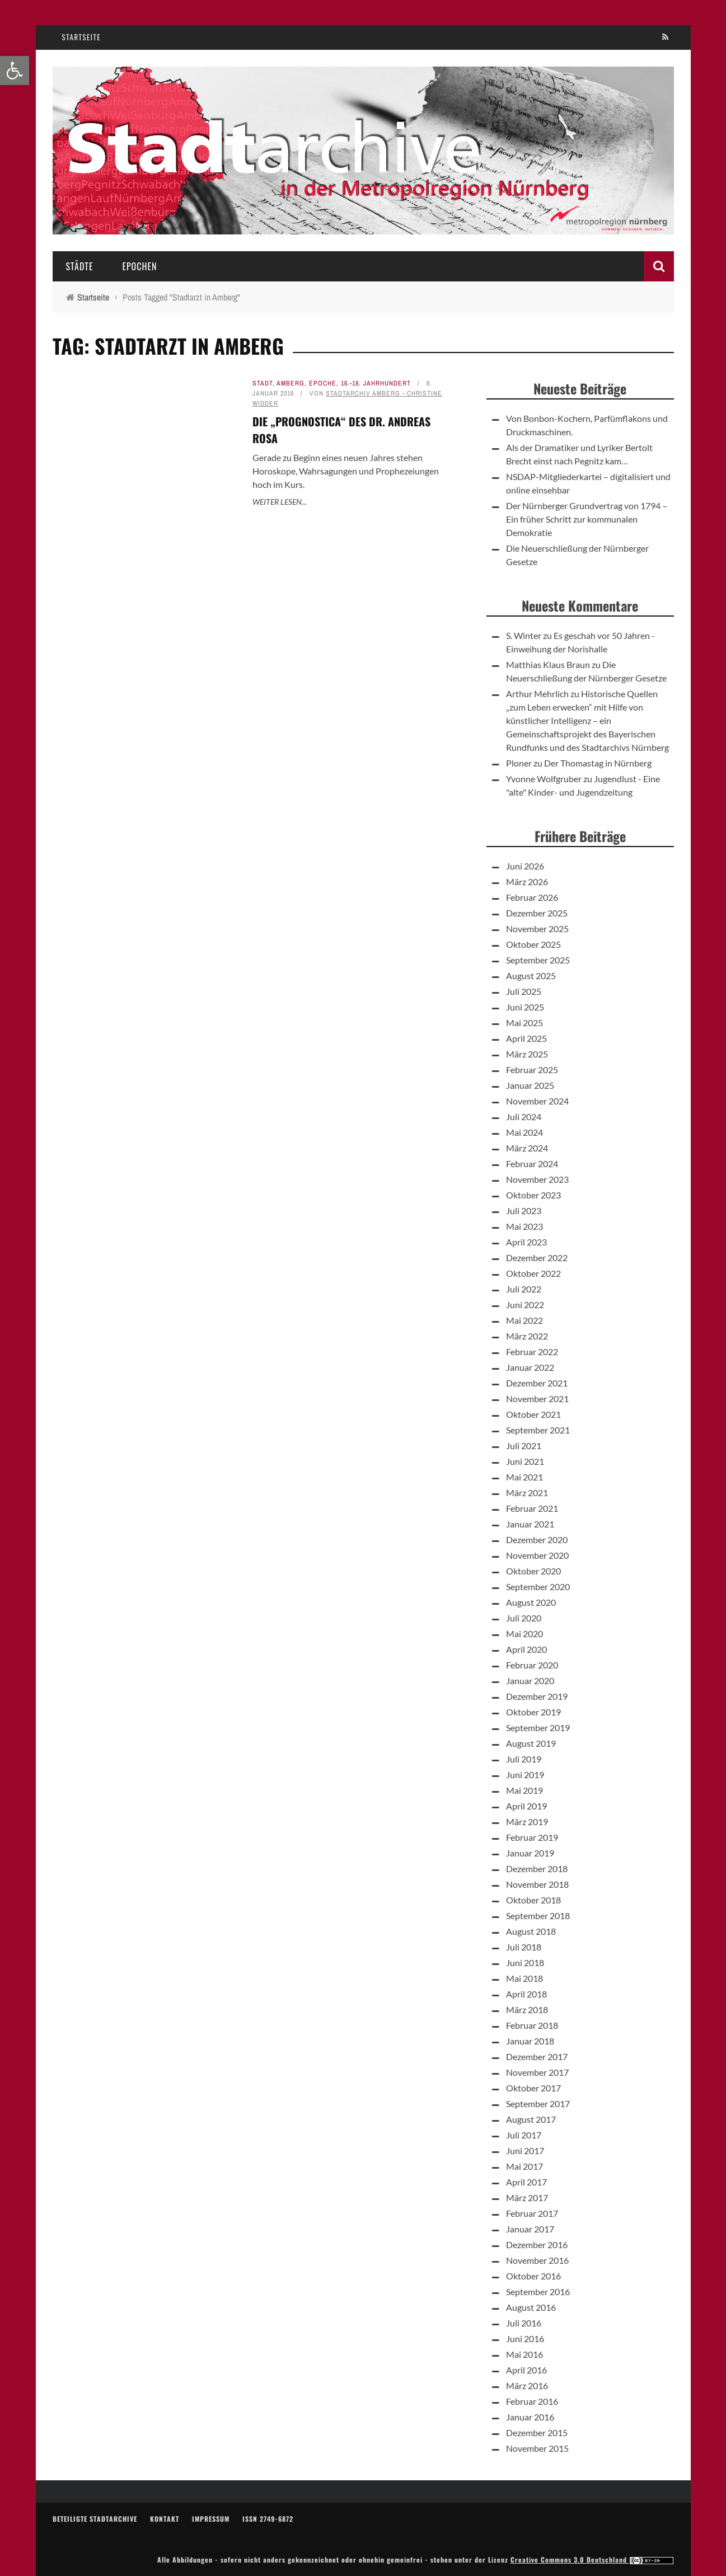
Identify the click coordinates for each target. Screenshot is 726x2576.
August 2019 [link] (531, 1743)
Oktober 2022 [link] (533, 1273)
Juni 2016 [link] (525, 2338)
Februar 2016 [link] (532, 2401)
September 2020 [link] (538, 1586)
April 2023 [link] (526, 1242)
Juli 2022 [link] (523, 1289)
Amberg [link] (291, 383)
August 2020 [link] (531, 1602)
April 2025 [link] (526, 1038)
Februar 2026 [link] (532, 897)
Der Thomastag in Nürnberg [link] (598, 763)
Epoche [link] (322, 383)
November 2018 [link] (537, 1884)
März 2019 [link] (527, 1821)
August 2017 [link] (531, 2119)
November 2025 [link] (537, 928)
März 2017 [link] (527, 2197)
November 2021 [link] (537, 1398)
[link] (14, 70)
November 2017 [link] (537, 2072)
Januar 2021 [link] (530, 1524)
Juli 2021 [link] (523, 1445)
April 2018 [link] (526, 1994)
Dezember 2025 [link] (537, 913)
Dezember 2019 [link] (537, 1696)
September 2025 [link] (538, 960)
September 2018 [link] (538, 1915)
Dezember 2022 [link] (537, 1257)
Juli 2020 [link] (523, 1618)
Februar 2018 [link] (532, 2025)
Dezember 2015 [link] (537, 2432)
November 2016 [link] (537, 2260)
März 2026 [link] (527, 881)
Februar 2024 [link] (532, 1163)
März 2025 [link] (527, 1054)
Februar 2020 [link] (532, 1665)
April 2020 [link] (526, 1649)
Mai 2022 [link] (524, 1320)
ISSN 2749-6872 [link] (267, 2518)
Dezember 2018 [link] (537, 1868)
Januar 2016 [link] (530, 2417)
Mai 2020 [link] (524, 1633)
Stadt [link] (262, 383)
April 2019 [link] (526, 1806)
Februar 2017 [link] (532, 2213)
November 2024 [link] (537, 1101)
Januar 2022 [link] (530, 1367)
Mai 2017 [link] (524, 2166)
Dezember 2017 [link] (537, 2056)
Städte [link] (79, 266)
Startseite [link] (81, 37)
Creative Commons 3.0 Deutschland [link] (592, 2559)
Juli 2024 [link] (523, 1116)
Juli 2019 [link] (523, 1759)
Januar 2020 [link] (530, 1680)
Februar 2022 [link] (532, 1351)
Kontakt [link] (164, 2518)
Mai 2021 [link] (524, 1477)
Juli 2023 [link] (523, 1210)
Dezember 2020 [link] (537, 1539)
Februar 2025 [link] (532, 1069)
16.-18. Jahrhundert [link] (376, 383)
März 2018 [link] (527, 2009)
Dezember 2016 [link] (537, 2244)
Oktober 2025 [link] (533, 944)
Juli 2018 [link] (523, 1947)
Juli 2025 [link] (523, 991)
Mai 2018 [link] (524, 1978)
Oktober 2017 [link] (533, 2088)
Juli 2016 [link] (523, 2323)
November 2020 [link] (537, 1555)
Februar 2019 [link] (532, 1837)
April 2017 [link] (526, 2182)
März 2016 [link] (527, 2385)
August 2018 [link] (531, 1931)
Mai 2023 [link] (524, 1226)
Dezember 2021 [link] (537, 1383)
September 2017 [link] (538, 2103)
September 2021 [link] (538, 1430)
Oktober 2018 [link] (533, 1900)
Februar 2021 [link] (532, 1508)
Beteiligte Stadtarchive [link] (95, 2518)
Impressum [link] (210, 2518)
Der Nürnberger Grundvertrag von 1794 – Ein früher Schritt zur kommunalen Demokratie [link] (586, 519)
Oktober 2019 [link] (533, 1712)
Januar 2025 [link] (530, 1085)
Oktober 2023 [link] (533, 1195)
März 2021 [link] (527, 1492)
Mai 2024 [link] (524, 1132)
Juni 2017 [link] (525, 2150)
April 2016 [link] (526, 2370)
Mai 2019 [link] (524, 1790)
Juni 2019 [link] (525, 1774)
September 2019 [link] (538, 1727)
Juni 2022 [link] (525, 1304)
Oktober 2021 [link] (533, 1414)
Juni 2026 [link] (525, 866)
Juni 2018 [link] (525, 1962)
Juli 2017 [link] (523, 2135)
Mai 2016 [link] (524, 2354)
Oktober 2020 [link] (533, 1571)
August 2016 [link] (531, 2307)
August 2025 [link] (531, 975)
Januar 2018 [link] (530, 2041)
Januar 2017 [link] (530, 2229)
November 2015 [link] (537, 2448)
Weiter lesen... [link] (279, 501)
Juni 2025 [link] (525, 1007)
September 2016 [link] (538, 2291)
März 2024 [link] (527, 1148)
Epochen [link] (139, 266)
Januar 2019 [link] (530, 1853)
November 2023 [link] (537, 1179)
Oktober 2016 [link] (533, 2276)
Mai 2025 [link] (524, 1022)
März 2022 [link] (527, 1336)
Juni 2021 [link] (525, 1461)
